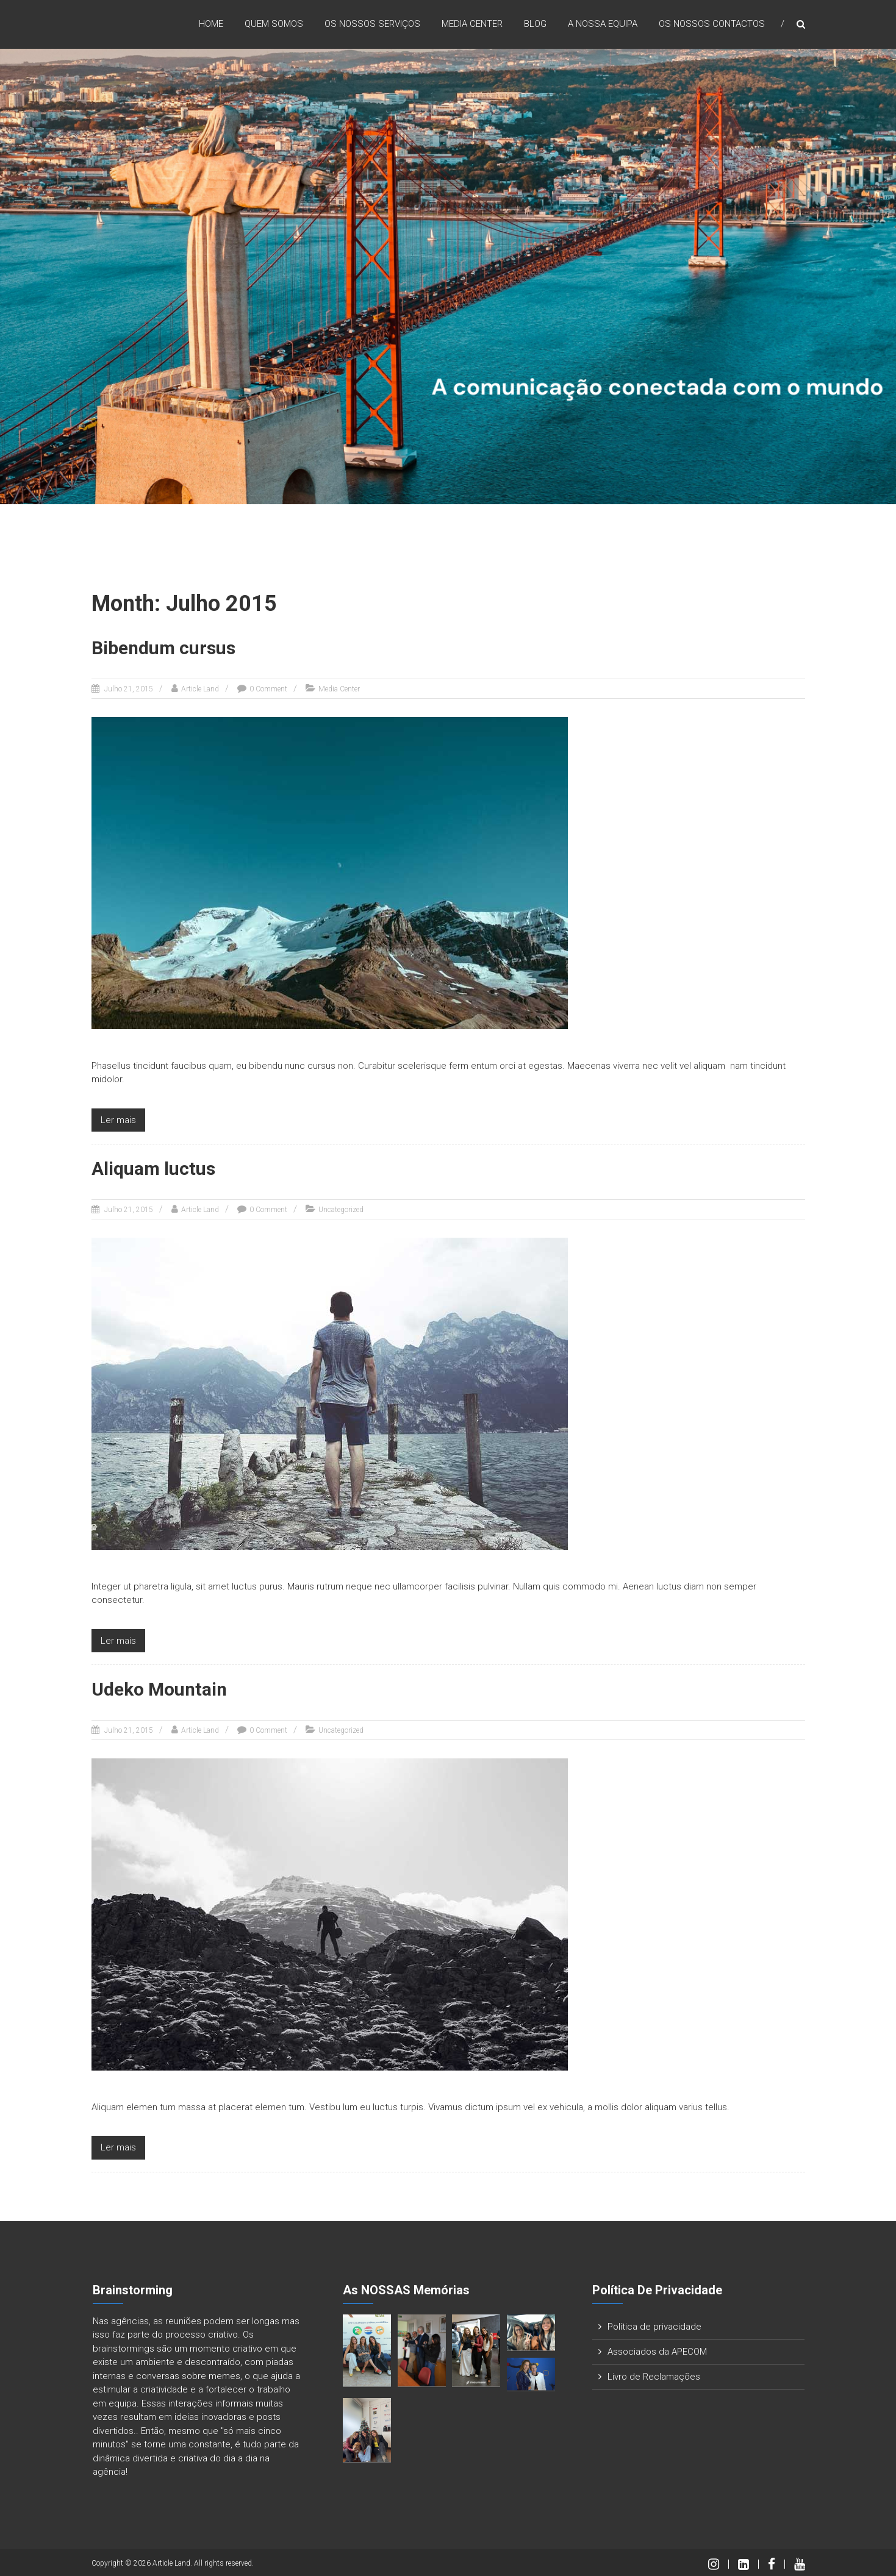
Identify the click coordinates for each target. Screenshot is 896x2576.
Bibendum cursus (164, 647)
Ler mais (118, 1119)
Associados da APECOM (657, 2350)
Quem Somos (274, 23)
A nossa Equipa (602, 23)
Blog (535, 23)
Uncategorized (341, 1209)
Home (211, 23)
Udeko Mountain (160, 1688)
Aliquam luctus (154, 1168)
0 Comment (268, 688)
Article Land (200, 688)
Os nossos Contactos (712, 23)
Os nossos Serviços (372, 23)
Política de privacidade (654, 2325)
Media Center (472, 23)
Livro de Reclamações (653, 2375)
